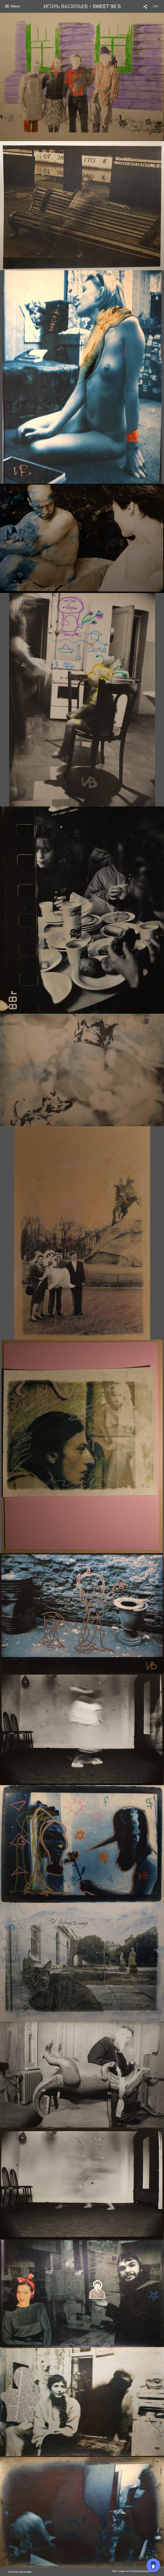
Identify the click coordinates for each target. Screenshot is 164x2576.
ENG (155, 6)
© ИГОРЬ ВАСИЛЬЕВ (19, 2572)
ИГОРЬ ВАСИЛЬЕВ (66, 6)
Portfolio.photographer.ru (142, 2571)
